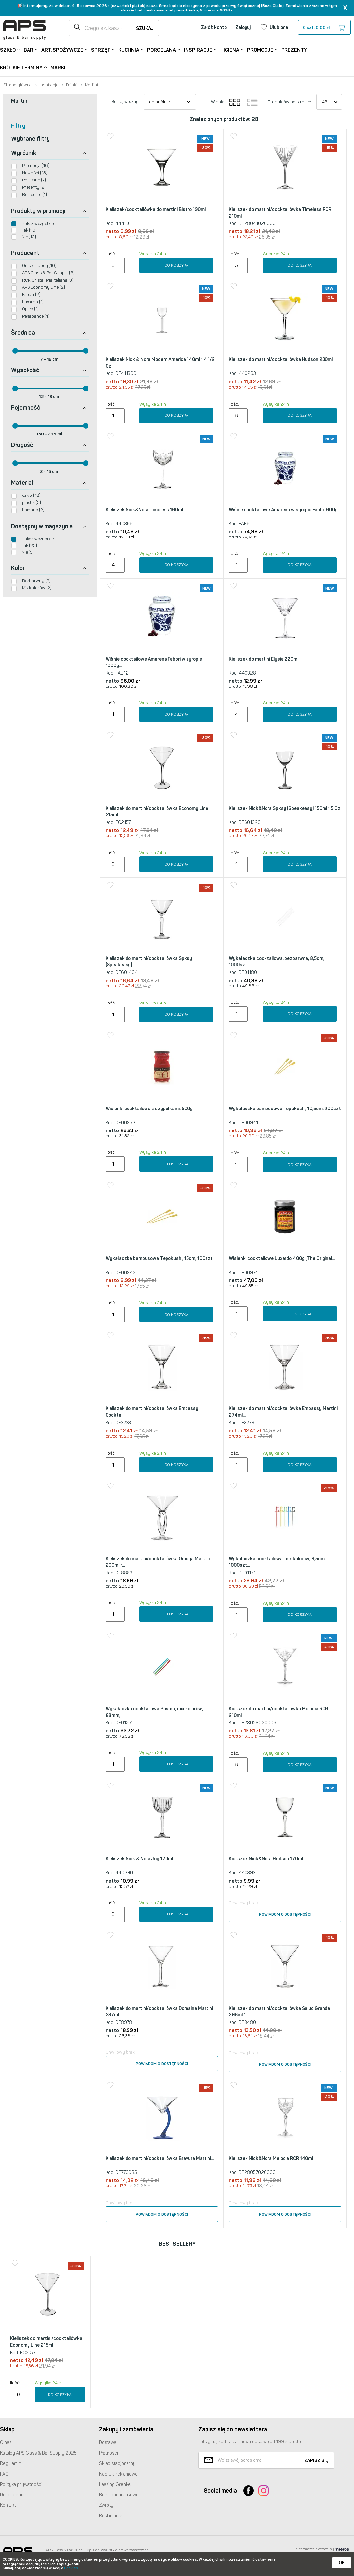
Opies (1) (30, 308)
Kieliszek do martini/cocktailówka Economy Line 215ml (157, 812)
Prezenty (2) (34, 187)
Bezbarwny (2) (36, 580)
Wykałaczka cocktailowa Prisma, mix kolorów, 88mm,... (154, 1712)
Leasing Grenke (115, 2484)
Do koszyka (176, 265)
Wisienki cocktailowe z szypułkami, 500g (149, 1108)
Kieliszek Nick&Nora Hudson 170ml (266, 1859)
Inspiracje (198, 49)
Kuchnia (128, 49)
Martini (91, 85)
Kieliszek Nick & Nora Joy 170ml (139, 1859)
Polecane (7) (34, 180)
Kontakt (8, 2505)
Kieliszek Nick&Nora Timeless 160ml (144, 510)
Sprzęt (100, 49)
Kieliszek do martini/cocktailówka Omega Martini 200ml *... (158, 1562)
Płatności (108, 2453)
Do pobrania (12, 2495)
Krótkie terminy (21, 67)
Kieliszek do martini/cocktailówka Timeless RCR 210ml (280, 213)
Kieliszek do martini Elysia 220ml (263, 659)
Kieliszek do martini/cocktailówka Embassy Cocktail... (152, 1412)
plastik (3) (31, 502)
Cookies (71, 2568)
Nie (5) (28, 552)
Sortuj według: (125, 101)
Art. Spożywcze (62, 49)
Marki (57, 68)
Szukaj (145, 28)
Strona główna (17, 85)
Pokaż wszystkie (38, 223)
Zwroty (106, 2505)
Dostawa (107, 2442)
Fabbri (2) (31, 294)
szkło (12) (31, 495)
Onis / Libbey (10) (39, 265)
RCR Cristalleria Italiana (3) (47, 280)
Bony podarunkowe (119, 2495)
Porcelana (161, 49)
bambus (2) (33, 509)
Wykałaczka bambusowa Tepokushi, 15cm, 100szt (159, 1258)
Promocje (260, 49)
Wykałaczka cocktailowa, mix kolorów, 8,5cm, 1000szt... (277, 1562)
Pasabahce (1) (35, 316)
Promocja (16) (35, 165)
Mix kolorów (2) (36, 587)
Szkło (8, 49)
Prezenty (294, 50)
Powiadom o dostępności (285, 1914)
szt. (324, 28)
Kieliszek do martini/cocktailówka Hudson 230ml (281, 359)
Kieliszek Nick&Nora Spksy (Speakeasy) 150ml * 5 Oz (284, 808)
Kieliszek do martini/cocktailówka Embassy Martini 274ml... (283, 1412)
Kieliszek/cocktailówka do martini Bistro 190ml (156, 209)
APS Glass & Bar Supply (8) (48, 272)
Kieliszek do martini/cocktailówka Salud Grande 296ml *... (279, 2012)
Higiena (229, 49)
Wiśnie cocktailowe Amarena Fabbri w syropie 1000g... (154, 662)
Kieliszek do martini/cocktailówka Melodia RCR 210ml (278, 1712)
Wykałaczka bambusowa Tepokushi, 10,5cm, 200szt (285, 1108)
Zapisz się (316, 2460)
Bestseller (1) (34, 194)
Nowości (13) (34, 172)
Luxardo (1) (33, 301)
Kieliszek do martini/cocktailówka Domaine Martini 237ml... (159, 2012)
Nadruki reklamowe (118, 2474)
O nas (5, 2442)
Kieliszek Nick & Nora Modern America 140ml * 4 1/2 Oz (160, 363)
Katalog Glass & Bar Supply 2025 (38, 2453)
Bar (28, 49)
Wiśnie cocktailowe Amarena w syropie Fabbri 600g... (285, 510)
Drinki (71, 85)
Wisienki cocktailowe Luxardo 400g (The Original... (282, 1258)
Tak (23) (29, 545)
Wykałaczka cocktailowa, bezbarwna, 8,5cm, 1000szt (276, 962)
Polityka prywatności (21, 2484)
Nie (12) (29, 236)
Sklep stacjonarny (117, 2463)
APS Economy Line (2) (43, 287)
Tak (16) (29, 230)
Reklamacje (110, 2516)
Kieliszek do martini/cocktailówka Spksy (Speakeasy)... (149, 962)
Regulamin (10, 2463)
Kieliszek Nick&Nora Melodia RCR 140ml (271, 2158)
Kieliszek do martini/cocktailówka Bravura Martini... (160, 2158)
